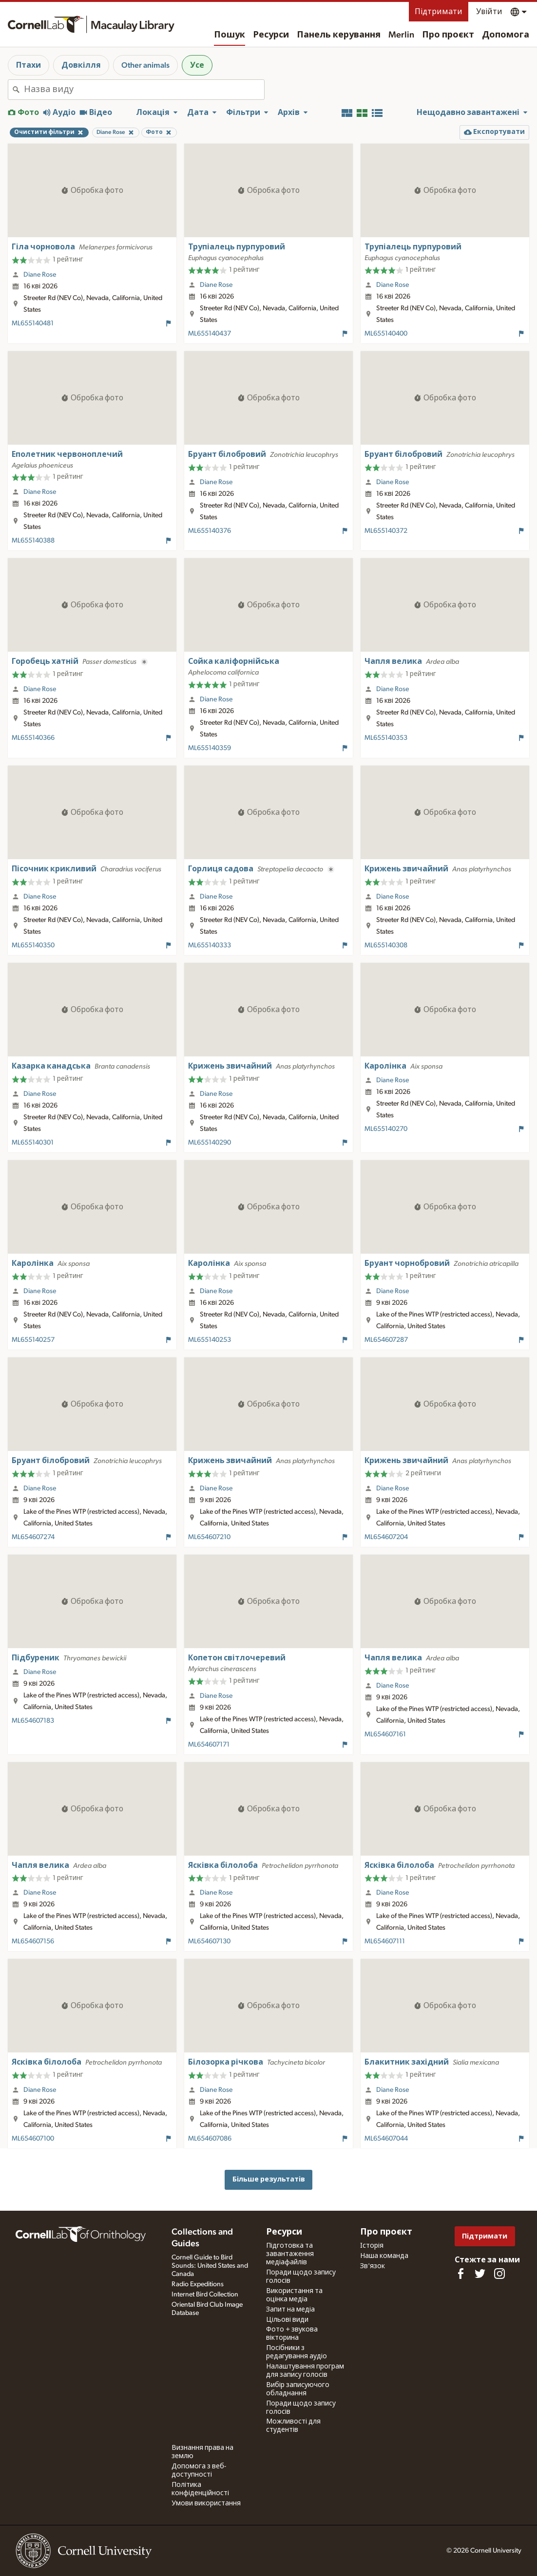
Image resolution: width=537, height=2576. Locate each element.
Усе (197, 65)
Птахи (28, 65)
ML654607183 (33, 1720)
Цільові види (287, 2319)
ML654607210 (209, 1537)
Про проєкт (448, 35)
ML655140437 (209, 333)
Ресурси (271, 35)
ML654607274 (33, 1537)
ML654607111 (384, 1941)
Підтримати (438, 12)
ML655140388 (33, 540)
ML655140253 (209, 1339)
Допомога (505, 35)
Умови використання (206, 2503)
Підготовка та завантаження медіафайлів (290, 2254)
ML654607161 (385, 1734)
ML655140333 (209, 945)
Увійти (489, 12)
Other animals (145, 65)
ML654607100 (33, 2138)
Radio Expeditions (198, 2284)
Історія (372, 2245)
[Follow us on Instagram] (499, 2273)
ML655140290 (209, 1142)
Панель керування (339, 35)
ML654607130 (209, 1941)
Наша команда (384, 2256)
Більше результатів (268, 2179)
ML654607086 (209, 2138)
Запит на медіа (290, 2309)
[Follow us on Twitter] (480, 2273)
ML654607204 (386, 1537)
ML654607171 (209, 1744)
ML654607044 (386, 2138)
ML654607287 (386, 1339)
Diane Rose (39, 274)
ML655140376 (209, 530)
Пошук (229, 35)
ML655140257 (33, 1339)
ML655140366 (33, 737)
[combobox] (144, 89)
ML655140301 (33, 1142)
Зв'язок (372, 2266)
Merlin (401, 35)
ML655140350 (33, 945)
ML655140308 (385, 945)
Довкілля (81, 65)
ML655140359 (209, 748)
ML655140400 (385, 333)
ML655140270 (385, 1129)
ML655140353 (385, 737)
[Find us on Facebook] (460, 2273)
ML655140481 (33, 323)
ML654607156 (33, 1941)
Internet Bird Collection (205, 2294)
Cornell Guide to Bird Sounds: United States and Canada (210, 2265)
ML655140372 (385, 530)
